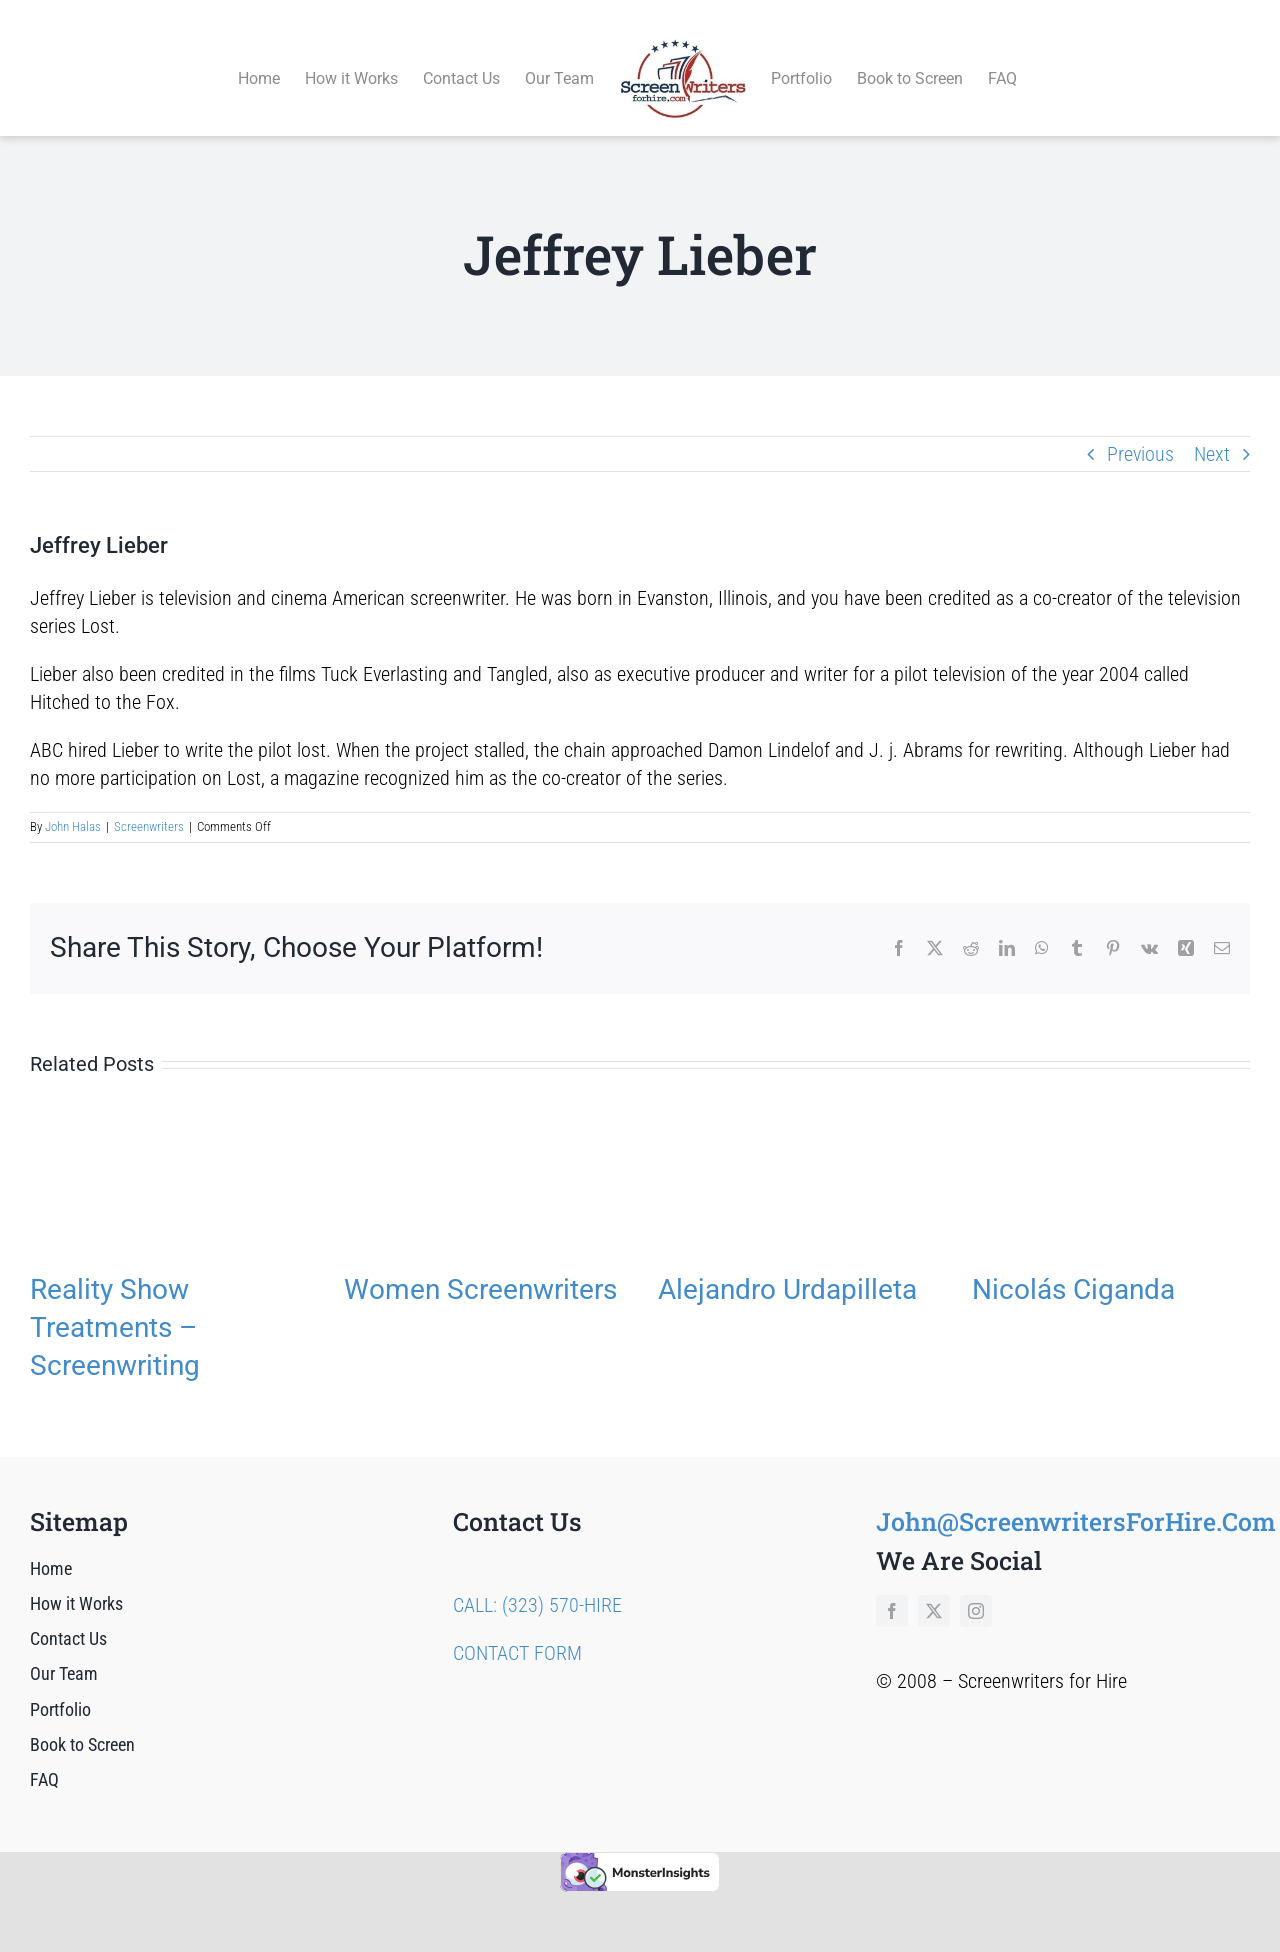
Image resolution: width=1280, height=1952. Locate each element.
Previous (1140, 431)
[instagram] (976, 1588)
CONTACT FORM (517, 1630)
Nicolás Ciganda (1073, 1266)
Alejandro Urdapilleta (787, 1266)
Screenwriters (149, 804)
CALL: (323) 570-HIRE (537, 1582)
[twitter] (934, 1588)
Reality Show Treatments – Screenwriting (115, 1304)
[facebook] (892, 1588)
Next (1212, 431)
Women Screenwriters (480, 1266)
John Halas (73, 804)
